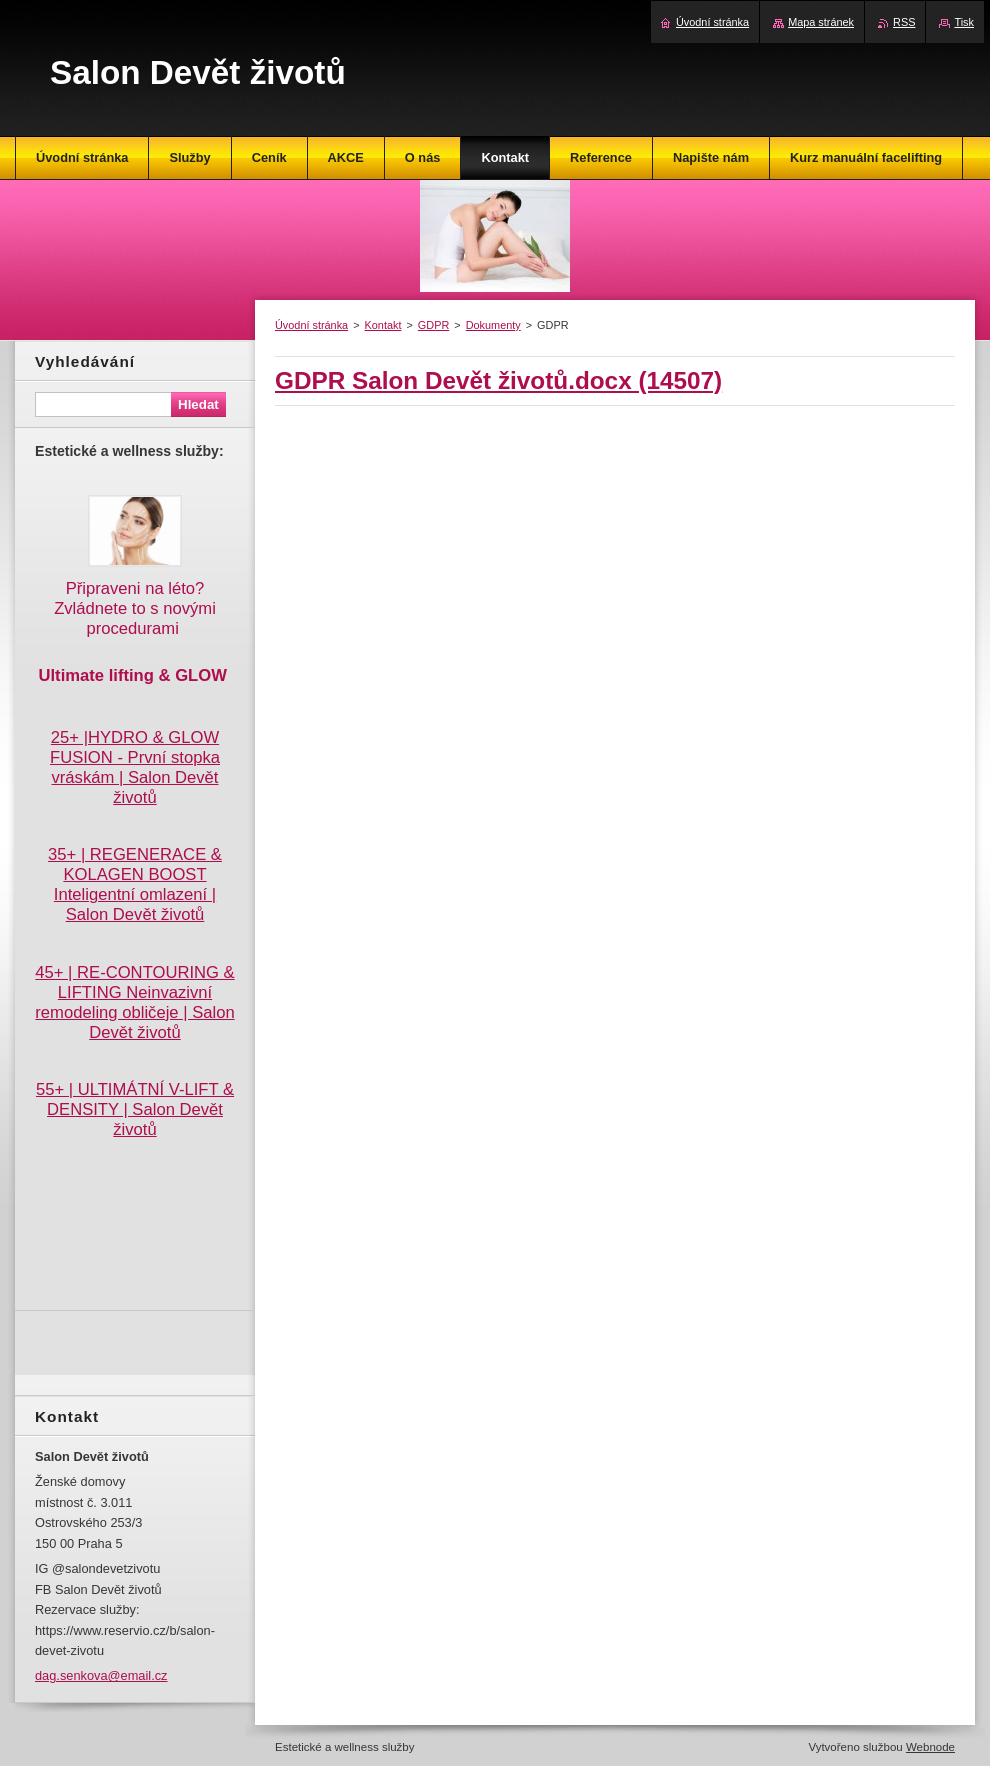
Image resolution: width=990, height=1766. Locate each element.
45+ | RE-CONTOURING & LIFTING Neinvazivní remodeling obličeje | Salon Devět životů (134, 1002)
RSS (904, 22)
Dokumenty (493, 325)
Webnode (930, 1747)
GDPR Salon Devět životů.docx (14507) (498, 380)
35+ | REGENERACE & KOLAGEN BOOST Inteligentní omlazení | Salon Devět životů (135, 884)
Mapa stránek (821, 22)
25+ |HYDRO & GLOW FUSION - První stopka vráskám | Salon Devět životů (135, 767)
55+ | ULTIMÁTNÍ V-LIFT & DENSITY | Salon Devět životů (135, 1109)
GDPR (433, 325)
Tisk (964, 22)
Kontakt (383, 325)
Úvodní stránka (311, 325)
